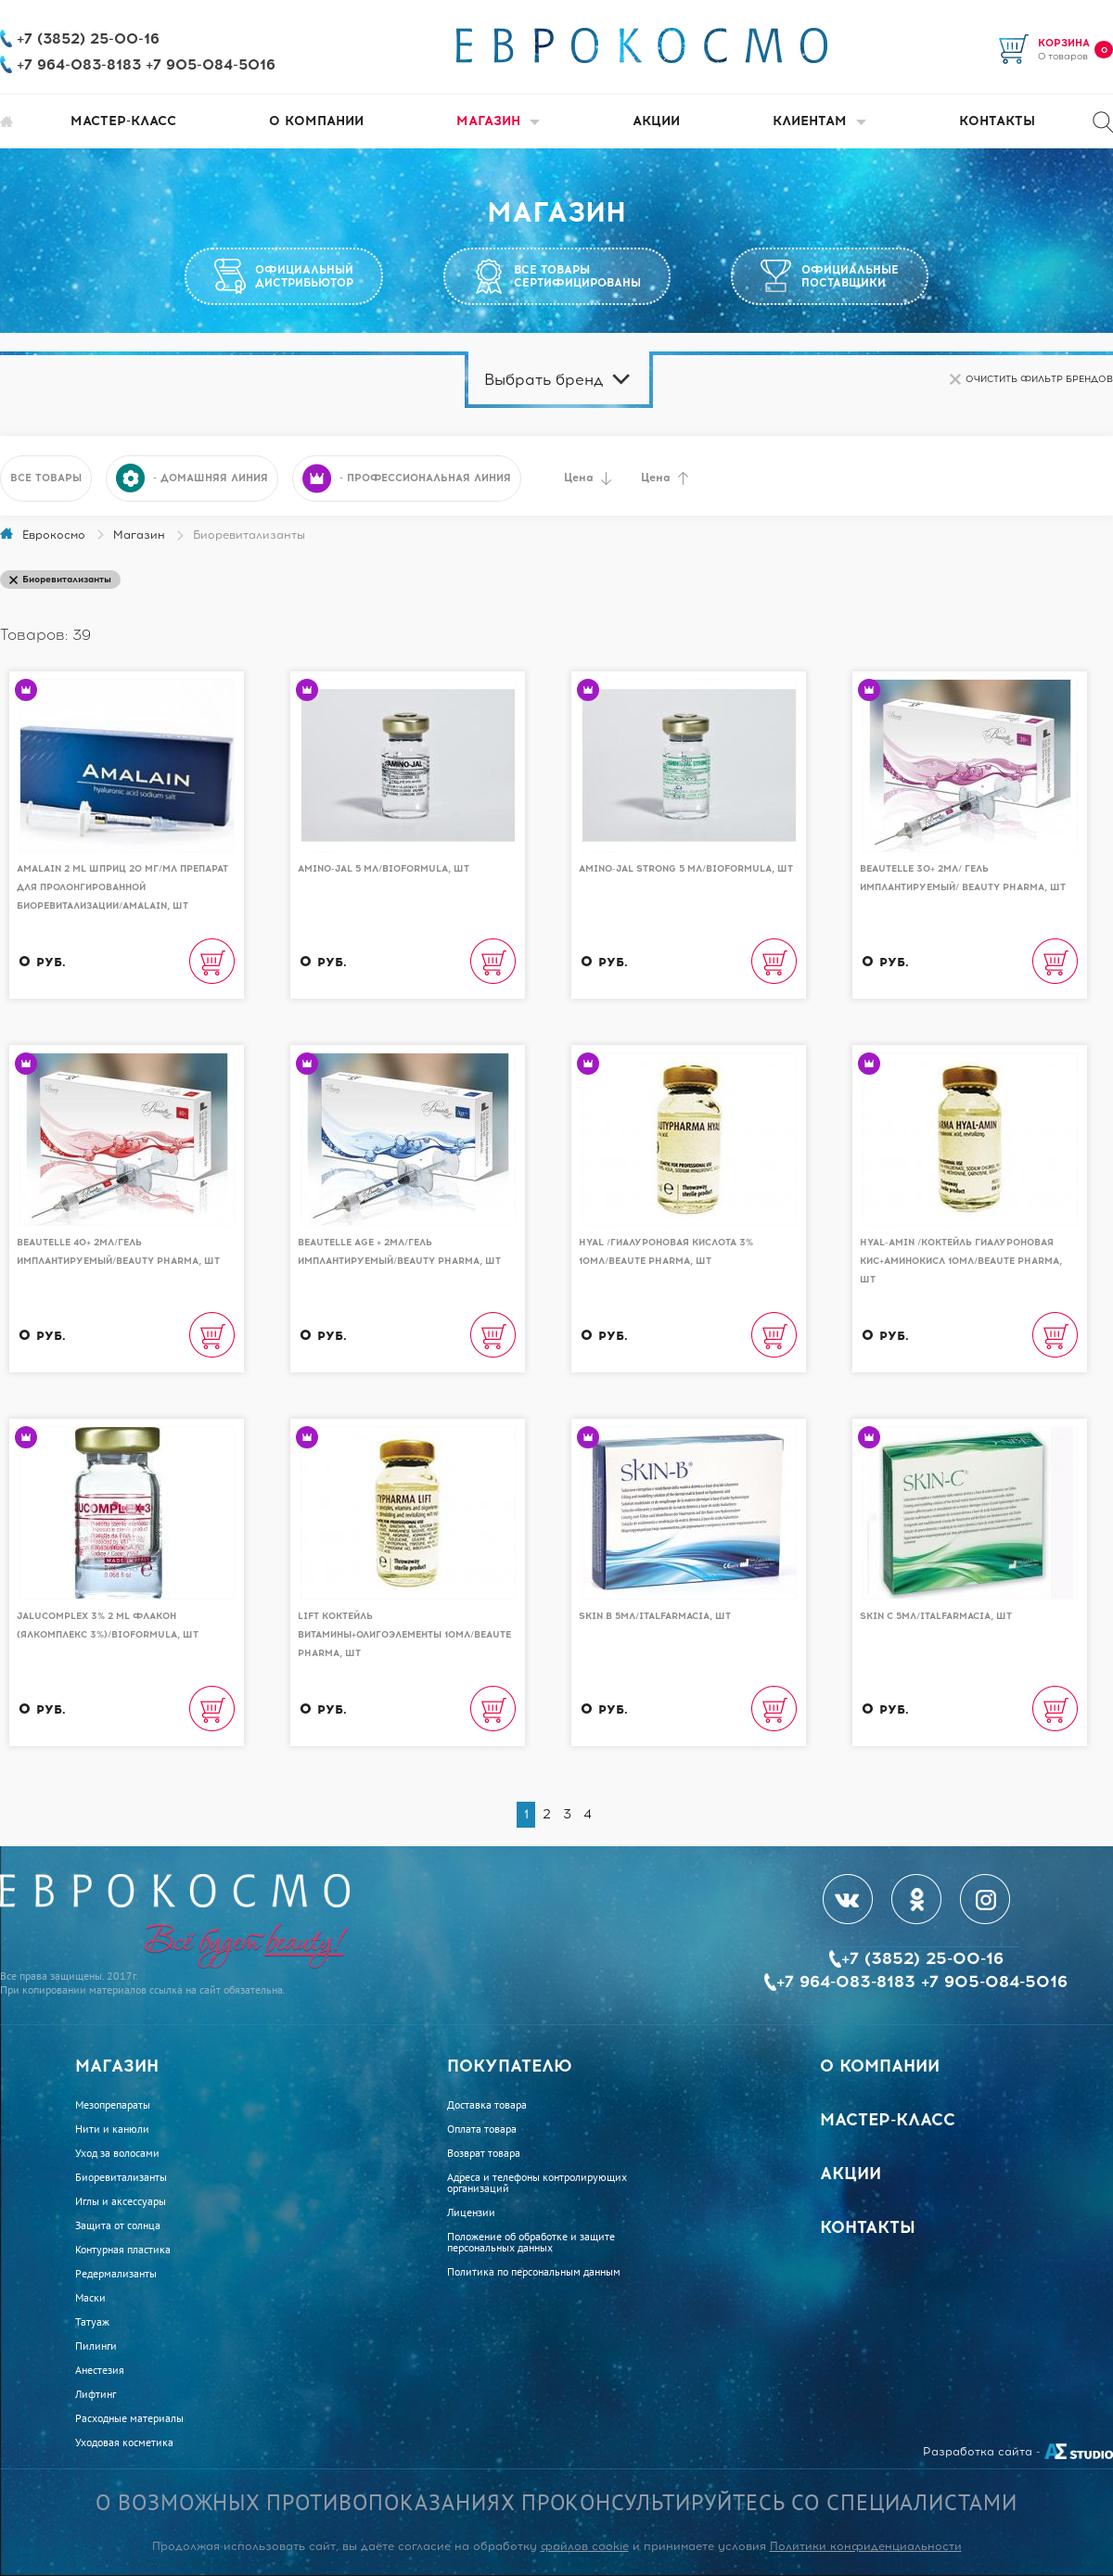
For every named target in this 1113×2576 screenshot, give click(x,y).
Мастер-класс (123, 121)
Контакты (997, 121)
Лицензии (471, 2212)
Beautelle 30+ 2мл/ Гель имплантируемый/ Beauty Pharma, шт (963, 877)
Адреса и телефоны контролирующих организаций (537, 2183)
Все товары (46, 478)
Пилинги (96, 2346)
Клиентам (819, 121)
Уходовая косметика (124, 2442)
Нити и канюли (112, 2129)
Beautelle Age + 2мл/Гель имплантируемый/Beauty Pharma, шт (399, 1251)
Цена (587, 478)
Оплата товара (482, 2129)
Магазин (498, 121)
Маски (90, 2297)
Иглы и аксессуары (120, 2201)
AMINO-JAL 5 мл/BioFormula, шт (383, 868)
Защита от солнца (117, 2225)
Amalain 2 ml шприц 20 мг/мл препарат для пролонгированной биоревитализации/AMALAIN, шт (122, 887)
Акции (656, 121)
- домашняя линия (192, 478)
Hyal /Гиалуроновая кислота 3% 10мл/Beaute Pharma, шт (666, 1251)
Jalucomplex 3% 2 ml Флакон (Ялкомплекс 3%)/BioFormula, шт (107, 1625)
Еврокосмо (53, 535)
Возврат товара (483, 2153)
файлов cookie (585, 2546)
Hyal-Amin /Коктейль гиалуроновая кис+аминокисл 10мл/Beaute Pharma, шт (961, 1260)
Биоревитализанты (121, 2177)
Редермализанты (116, 2273)
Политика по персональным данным (533, 2271)
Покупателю (509, 2066)
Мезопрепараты (112, 2105)
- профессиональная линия (406, 478)
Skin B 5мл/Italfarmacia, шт (655, 1616)
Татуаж (92, 2321)
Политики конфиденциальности (866, 2546)
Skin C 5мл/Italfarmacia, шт (936, 1616)
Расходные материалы (129, 2418)
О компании (316, 121)
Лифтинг (95, 2394)
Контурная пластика (123, 2249)
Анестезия (99, 2370)
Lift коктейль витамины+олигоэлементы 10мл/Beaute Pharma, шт (404, 1634)
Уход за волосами (117, 2153)
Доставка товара (487, 2105)
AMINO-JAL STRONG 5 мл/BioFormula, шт (686, 868)
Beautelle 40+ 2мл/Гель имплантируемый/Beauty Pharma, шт (118, 1251)
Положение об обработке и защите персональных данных (531, 2242)
